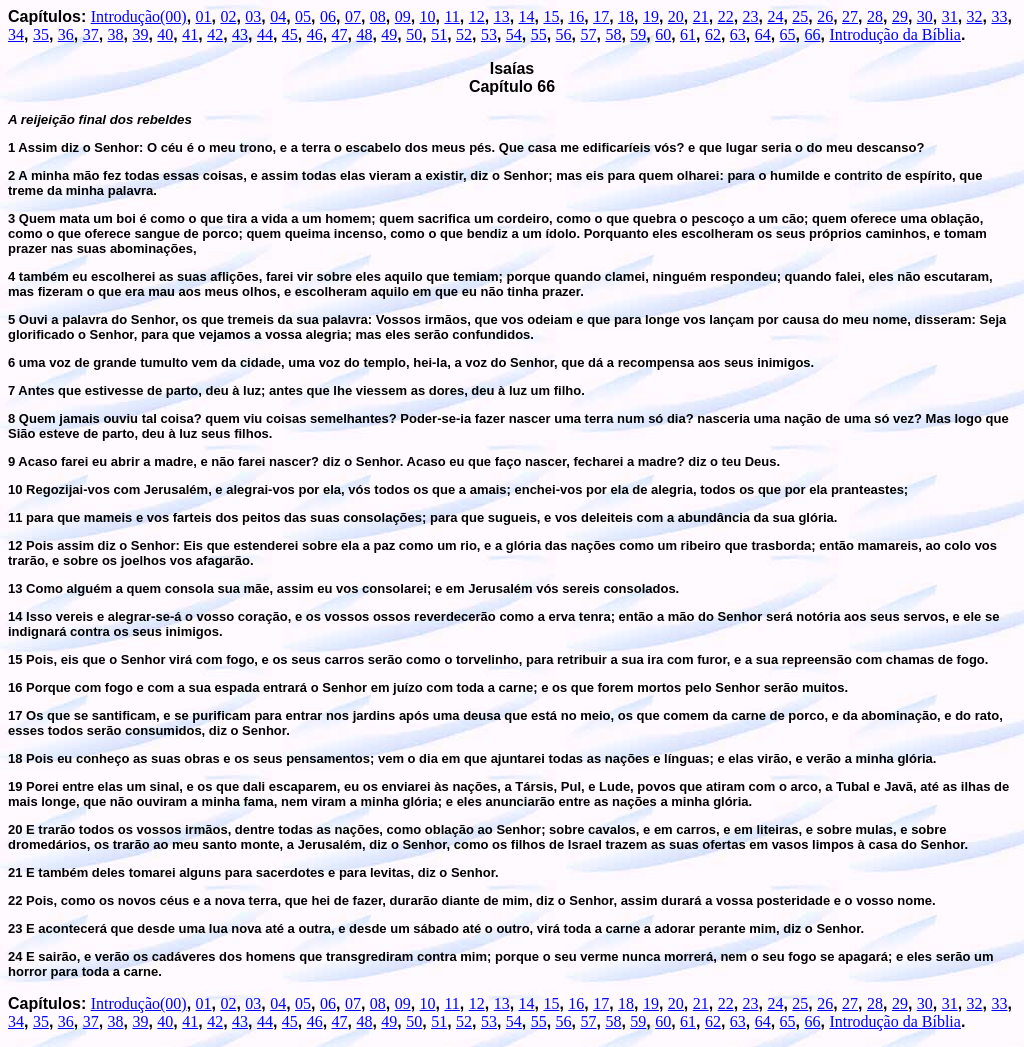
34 (16, 34)
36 (66, 34)
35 (41, 34)
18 (626, 16)
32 (975, 16)
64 (763, 34)
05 (303, 16)
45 (290, 34)
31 (950, 16)
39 (140, 34)
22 (726, 16)
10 (428, 16)
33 (999, 16)
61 (688, 34)
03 (253, 16)
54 (514, 34)
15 (551, 16)
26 (825, 16)
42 (215, 34)
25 (800, 16)
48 (364, 34)
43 (240, 34)
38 (116, 34)
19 (651, 16)
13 (502, 16)
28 (875, 16)
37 (91, 34)
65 (788, 34)
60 (663, 34)
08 (378, 16)
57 (588, 34)
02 (228, 16)
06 (328, 16)
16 (576, 16)
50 (414, 34)
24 (775, 16)
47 (340, 34)
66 (813, 34)
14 (527, 16)
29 (900, 16)
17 (601, 16)
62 (713, 34)
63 (738, 34)
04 (278, 16)
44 (265, 34)
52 (464, 34)
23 (751, 16)
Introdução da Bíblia (895, 34)
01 (204, 16)
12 (477, 16)
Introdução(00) (139, 16)
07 (353, 16)
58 (613, 34)
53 (489, 34)
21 (701, 16)
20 (676, 16)
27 (850, 16)
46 (315, 34)
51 (439, 34)
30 (925, 16)
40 (165, 34)
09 (403, 16)
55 (539, 34)
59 (638, 34)
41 (190, 34)
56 (564, 34)
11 (451, 16)
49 (389, 34)
